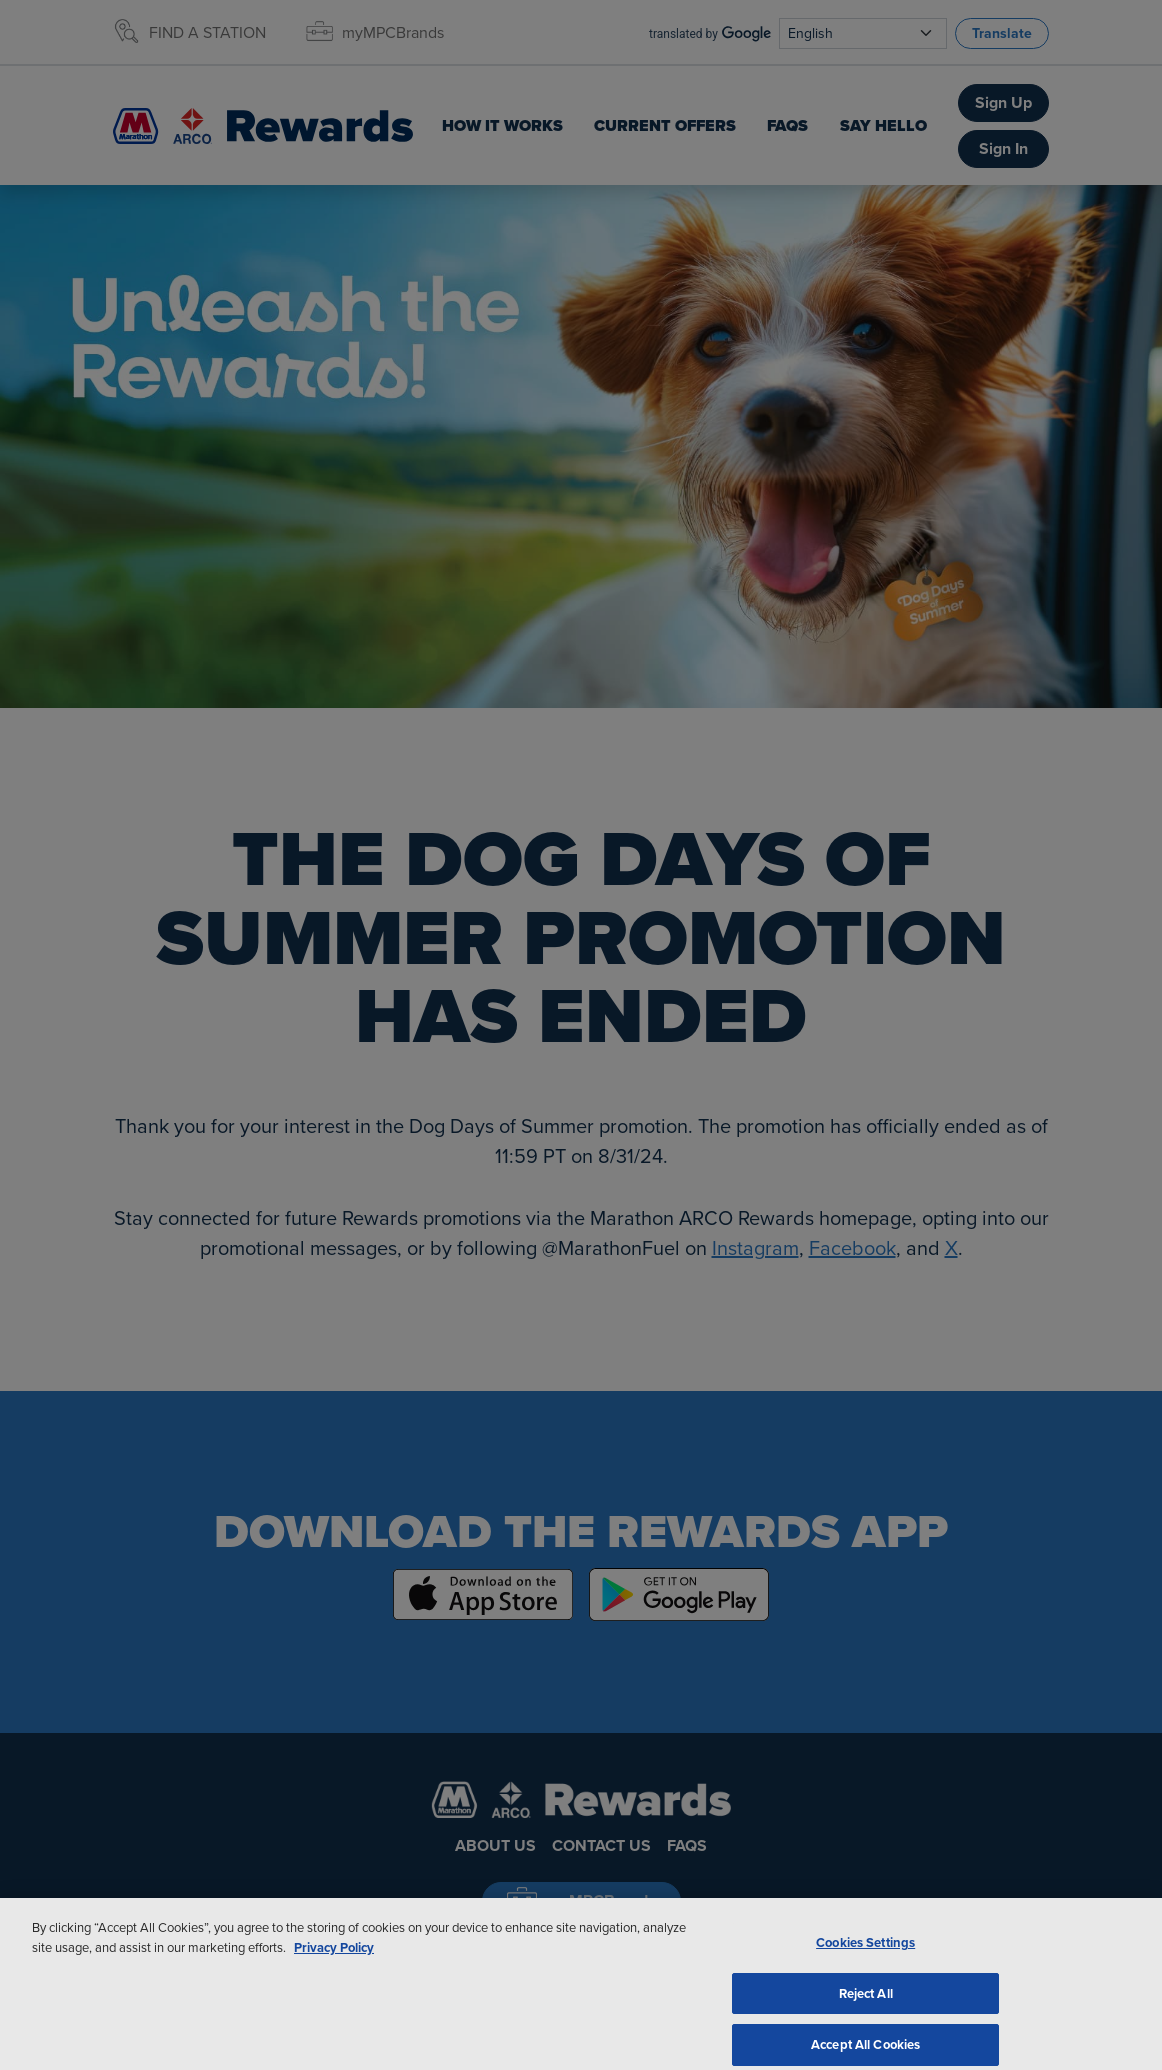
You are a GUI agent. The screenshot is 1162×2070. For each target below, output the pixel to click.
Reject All (866, 2012)
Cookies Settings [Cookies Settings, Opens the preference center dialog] (865, 1961)
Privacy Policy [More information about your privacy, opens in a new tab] (334, 1966)
